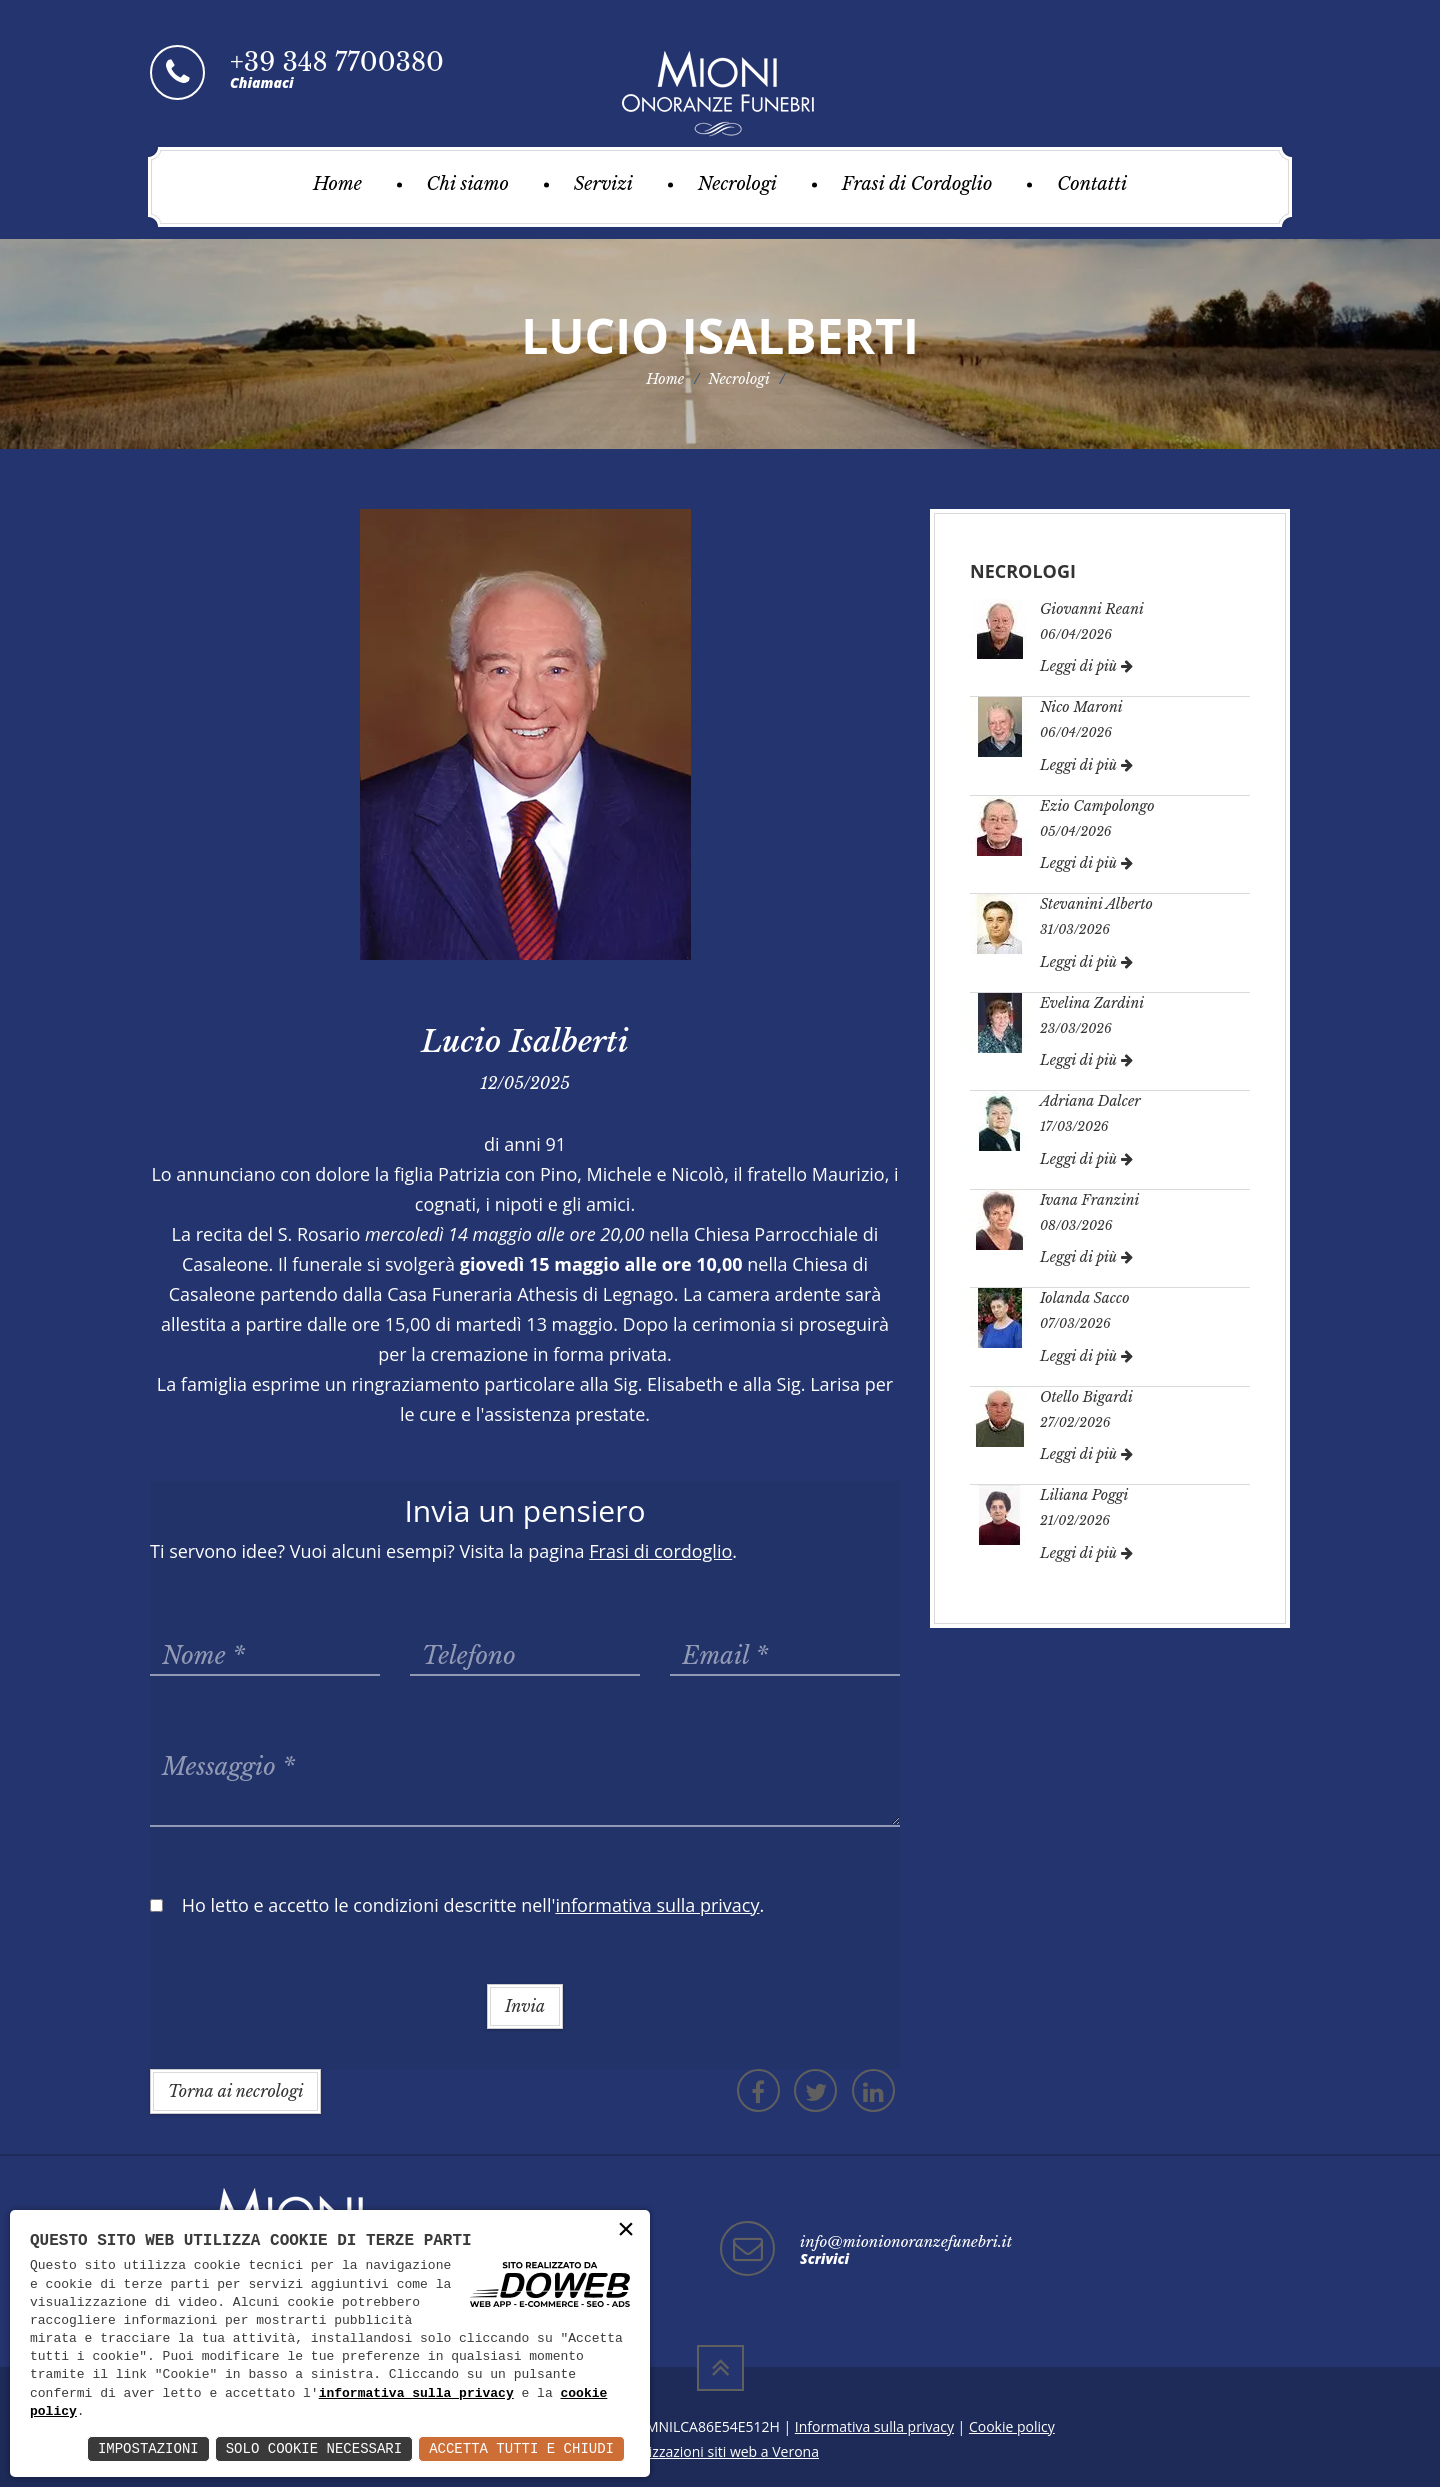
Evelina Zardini (1092, 1003)
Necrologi (737, 184)
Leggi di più (1086, 666)
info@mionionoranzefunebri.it (906, 2241)
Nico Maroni (1081, 707)
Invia (525, 2006)
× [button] (626, 2230)
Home (337, 184)
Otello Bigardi (1086, 1397)
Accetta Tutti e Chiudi (521, 2448)
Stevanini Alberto (1096, 904)
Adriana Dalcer (1090, 1101)
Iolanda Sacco (1085, 1298)
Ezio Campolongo (1097, 806)
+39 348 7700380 (337, 62)
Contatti (1092, 184)
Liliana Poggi (1084, 1495)
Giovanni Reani (1092, 609)
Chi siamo (468, 184)
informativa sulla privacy (416, 2394)
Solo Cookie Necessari (314, 2448)
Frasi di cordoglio (660, 1551)
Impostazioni (148, 2448)
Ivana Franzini (1089, 1200)
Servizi (603, 184)
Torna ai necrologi (235, 2091)
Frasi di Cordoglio (917, 184)
